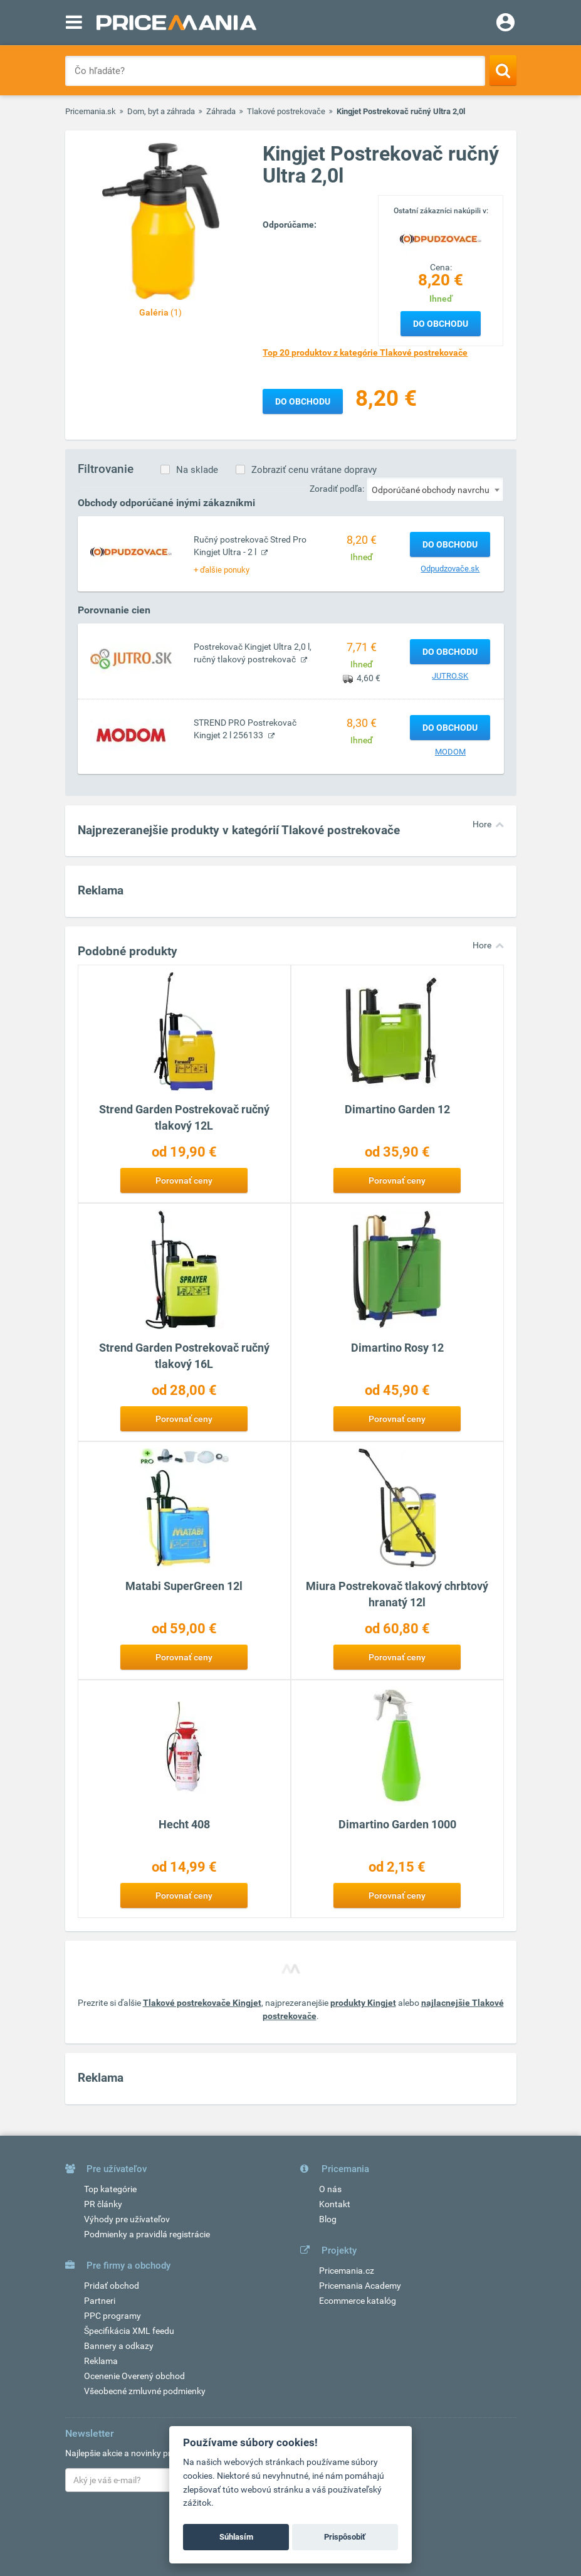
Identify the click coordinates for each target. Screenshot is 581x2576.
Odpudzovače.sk (450, 568)
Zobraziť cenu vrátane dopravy (314, 469)
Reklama (101, 2361)
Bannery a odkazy (119, 2346)
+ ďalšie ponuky (221, 570)
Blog (328, 2219)
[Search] (502, 70)
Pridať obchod (111, 2286)
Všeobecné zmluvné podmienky (145, 2391)
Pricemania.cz (346, 2271)
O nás (330, 2189)
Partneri (99, 2301)
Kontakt (334, 2204)
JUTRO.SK (450, 676)
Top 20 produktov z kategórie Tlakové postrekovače (365, 352)
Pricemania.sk (90, 111)
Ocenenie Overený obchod (134, 2376)
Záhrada (221, 111)
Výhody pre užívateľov (127, 2219)
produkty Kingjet (363, 2003)
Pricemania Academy (360, 2286)
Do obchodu (440, 324)
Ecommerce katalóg (357, 2301)
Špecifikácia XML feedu (129, 2331)
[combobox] (435, 489)
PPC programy (112, 2316)
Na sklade (197, 469)
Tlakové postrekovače (286, 111)
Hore (482, 824)
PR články (103, 2204)
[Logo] (440, 238)
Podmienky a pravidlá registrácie (147, 2234)
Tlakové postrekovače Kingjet (202, 2003)
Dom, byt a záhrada (161, 111)
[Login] (505, 23)
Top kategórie (110, 2189)
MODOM (450, 751)
